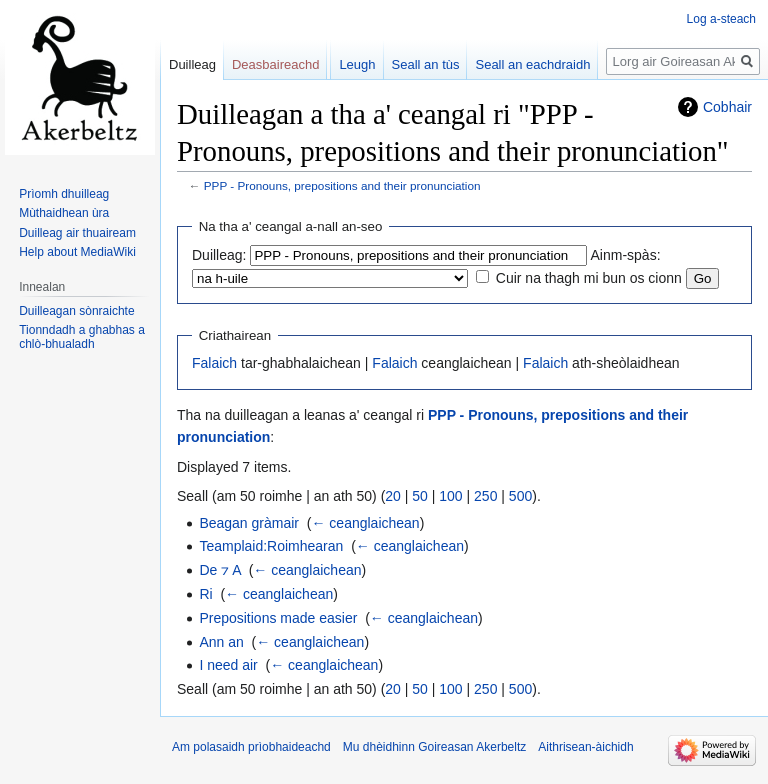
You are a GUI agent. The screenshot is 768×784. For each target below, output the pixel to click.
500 (520, 496)
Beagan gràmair (249, 523)
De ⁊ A (219, 570)
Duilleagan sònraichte (76, 311)
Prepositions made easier (278, 618)
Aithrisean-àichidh (585, 747)
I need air (228, 665)
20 (393, 496)
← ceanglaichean (365, 523)
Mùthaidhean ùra (64, 213)
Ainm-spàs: (626, 255)
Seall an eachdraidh (532, 64)
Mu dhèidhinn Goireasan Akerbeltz (434, 747)
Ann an (221, 642)
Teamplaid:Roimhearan (271, 546)
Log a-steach (721, 19)
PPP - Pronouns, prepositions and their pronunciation (342, 185)
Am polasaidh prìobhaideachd (251, 747)
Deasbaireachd (275, 64)
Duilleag (192, 64)
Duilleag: (219, 255)
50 (420, 496)
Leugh (357, 64)
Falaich (214, 363)
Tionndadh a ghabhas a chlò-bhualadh (82, 337)
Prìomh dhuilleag (64, 194)
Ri (205, 594)
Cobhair (727, 107)
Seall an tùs (426, 64)
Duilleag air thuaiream (77, 233)
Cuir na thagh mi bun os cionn (589, 278)
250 (485, 496)
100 (450, 496)
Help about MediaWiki (77, 252)
